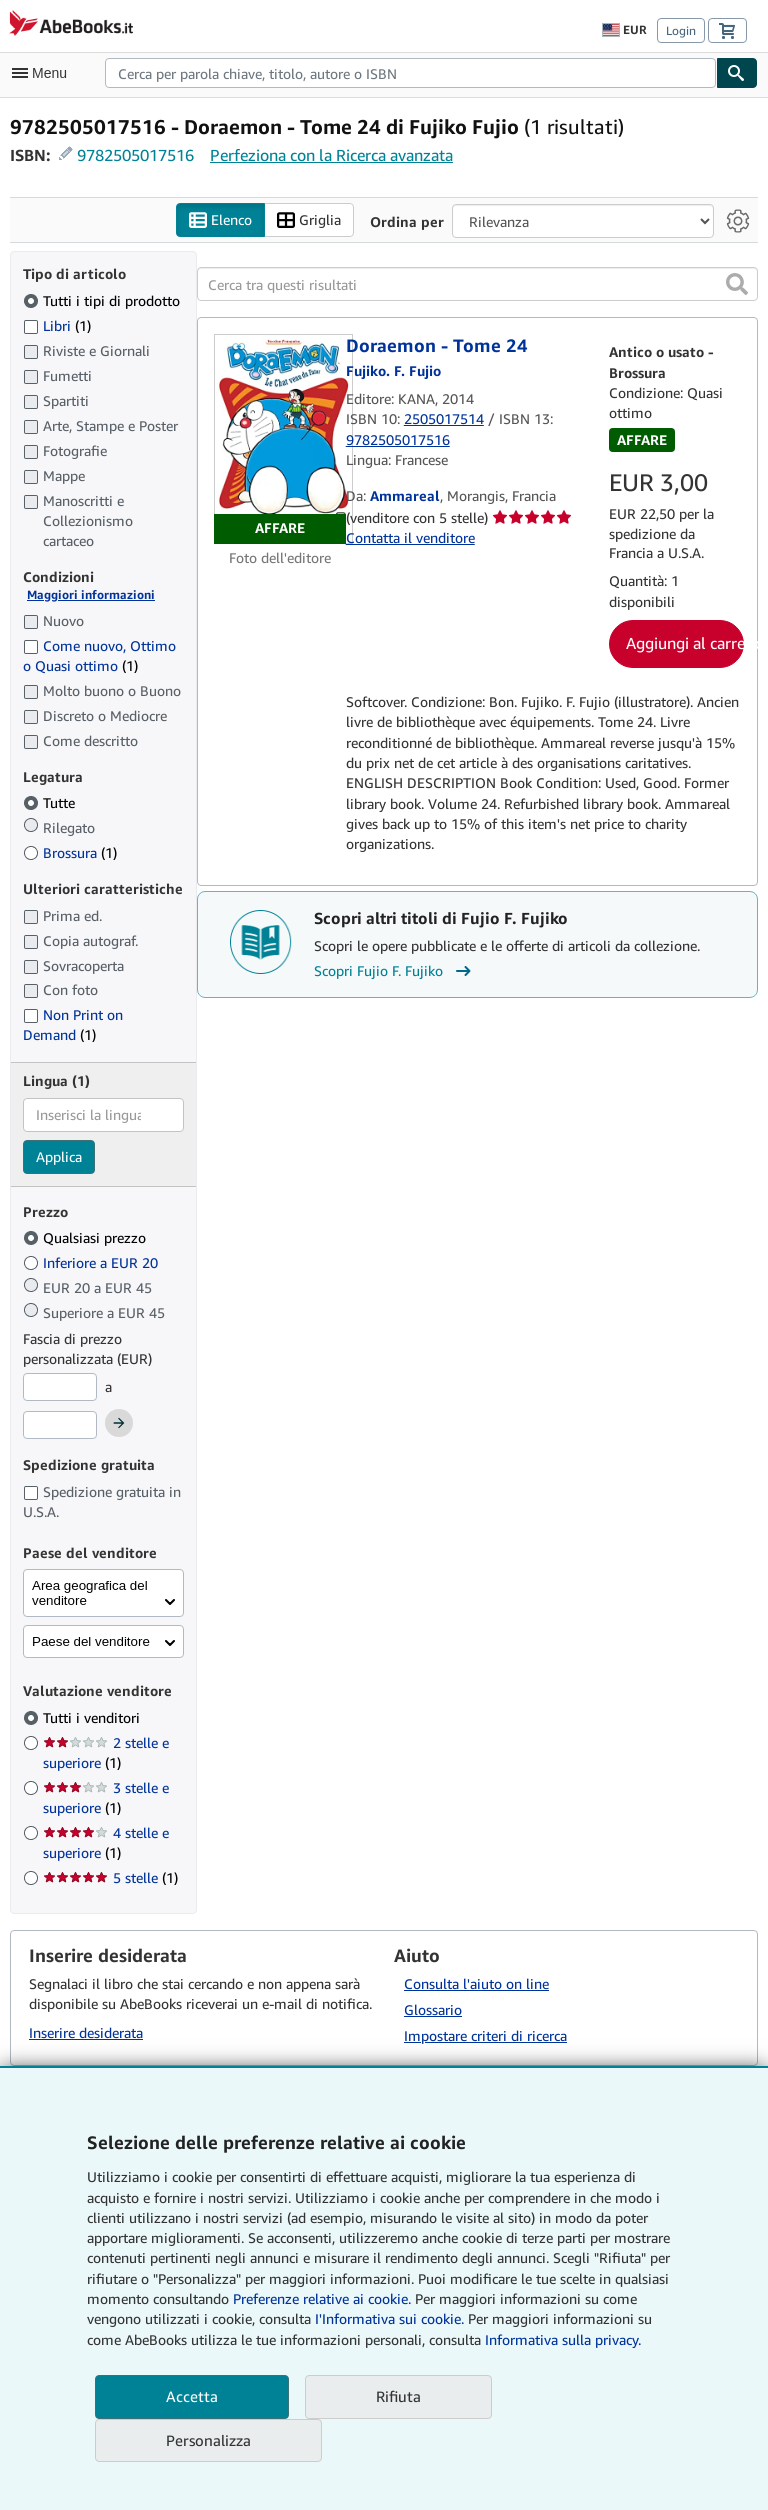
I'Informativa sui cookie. (389, 2318)
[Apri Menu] (44, 73)
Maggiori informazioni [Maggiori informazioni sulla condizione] (91, 595)
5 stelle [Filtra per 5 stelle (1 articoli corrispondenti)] (110, 1877)
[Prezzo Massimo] (60, 1425)
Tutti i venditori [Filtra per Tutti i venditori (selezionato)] (93, 1717)
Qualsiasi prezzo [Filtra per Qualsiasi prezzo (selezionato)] (86, 1238)
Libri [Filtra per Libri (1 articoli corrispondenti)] (57, 325)
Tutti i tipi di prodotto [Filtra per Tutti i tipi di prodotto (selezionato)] (103, 300)
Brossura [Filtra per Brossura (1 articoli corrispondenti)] (70, 853)
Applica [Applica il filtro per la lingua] (59, 1156)
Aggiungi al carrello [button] (685, 644)
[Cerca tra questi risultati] (477, 285)
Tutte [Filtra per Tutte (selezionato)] (51, 803)
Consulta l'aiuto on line (476, 1984)
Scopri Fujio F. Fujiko (395, 971)
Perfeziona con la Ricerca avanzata (331, 155)
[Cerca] (737, 73)
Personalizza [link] (208, 2440)
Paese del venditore (91, 1642)
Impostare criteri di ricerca (485, 2036)
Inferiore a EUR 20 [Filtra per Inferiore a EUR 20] (92, 1263)
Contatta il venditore (410, 537)
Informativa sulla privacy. (563, 2339)
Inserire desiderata (86, 2032)
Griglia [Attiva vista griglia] (309, 220)
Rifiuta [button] (398, 2396)
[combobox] (410, 73)
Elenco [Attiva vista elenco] (220, 220)
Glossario (433, 2010)
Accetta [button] (192, 2396)
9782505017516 (135, 155)
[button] (737, 285)
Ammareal (405, 496)
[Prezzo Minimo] (60, 1388)
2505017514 (444, 419)
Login (681, 30)
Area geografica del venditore (90, 1594)
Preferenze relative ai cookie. (322, 2298)
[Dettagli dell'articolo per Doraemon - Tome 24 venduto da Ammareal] (280, 440)
